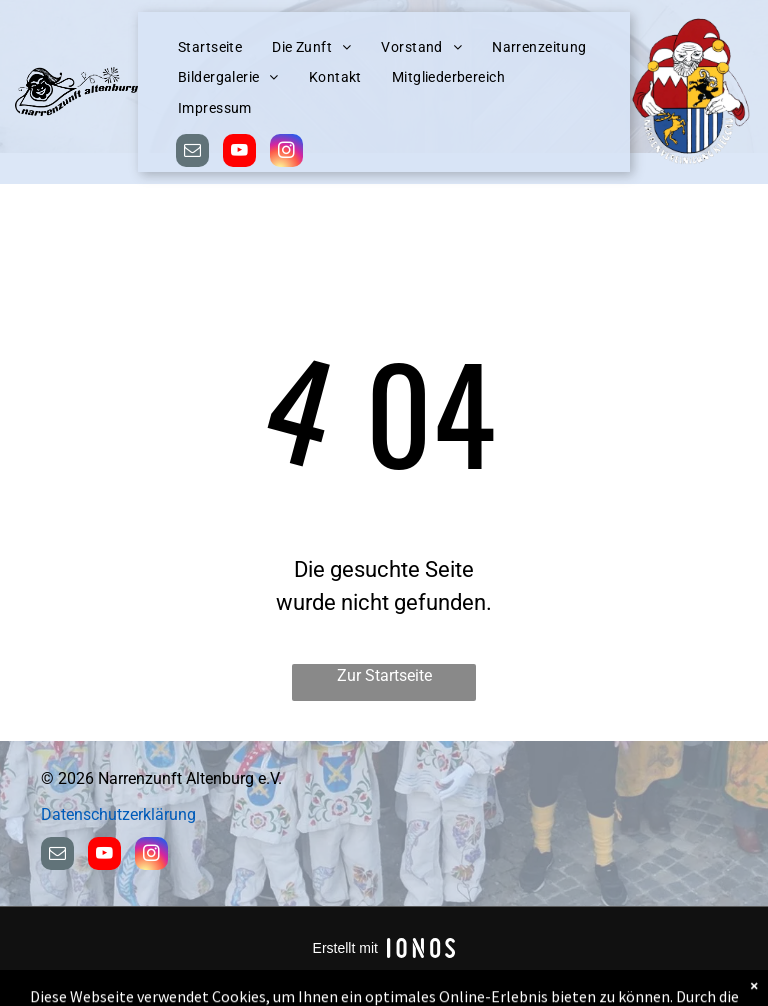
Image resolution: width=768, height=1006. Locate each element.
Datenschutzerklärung (118, 814)
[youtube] (239, 153)
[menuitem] (210, 47)
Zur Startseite (384, 675)
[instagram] (286, 153)
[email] (192, 153)
